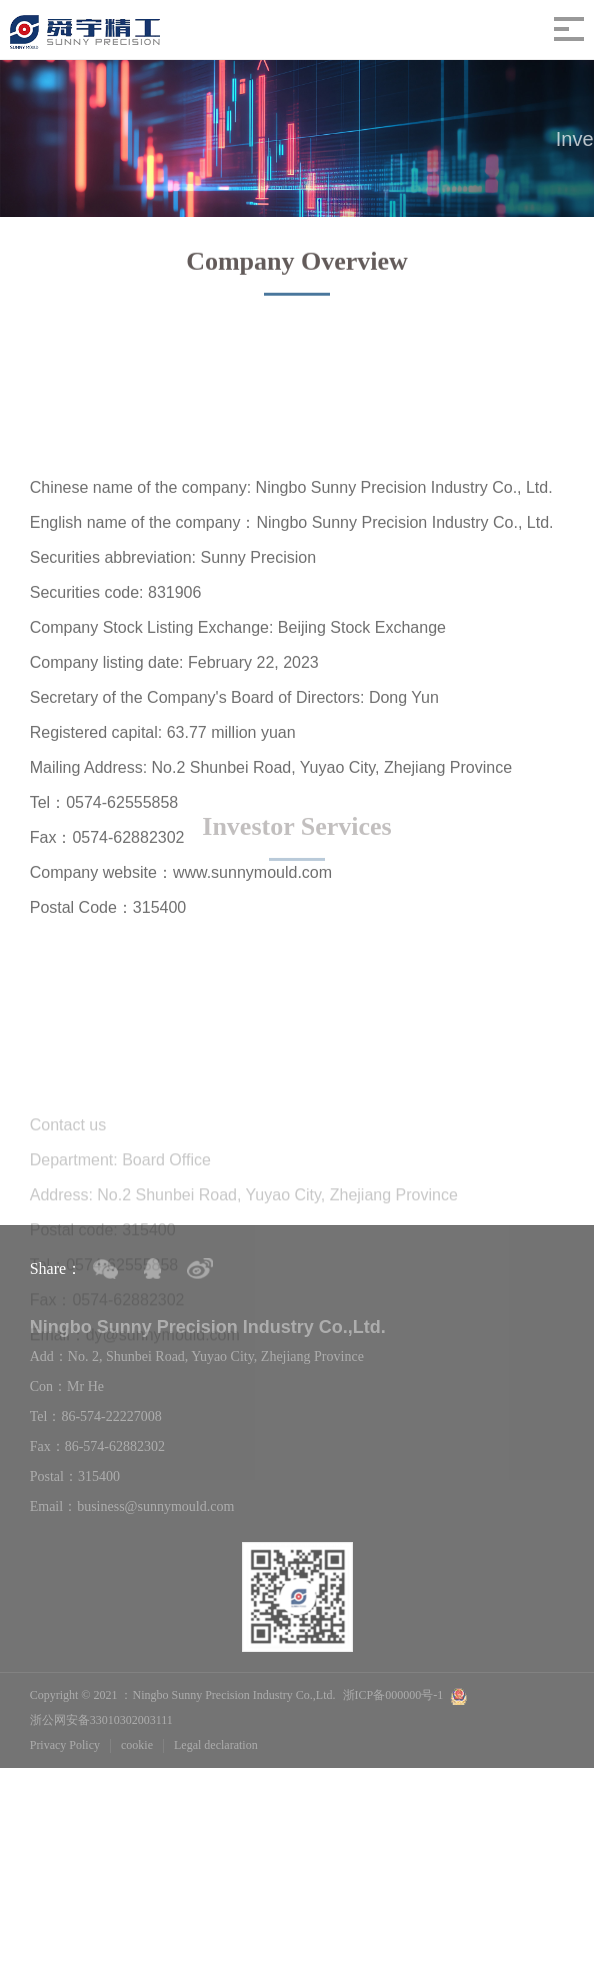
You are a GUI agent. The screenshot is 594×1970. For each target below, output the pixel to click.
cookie (137, 1745)
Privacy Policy (65, 1745)
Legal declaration (216, 1745)
